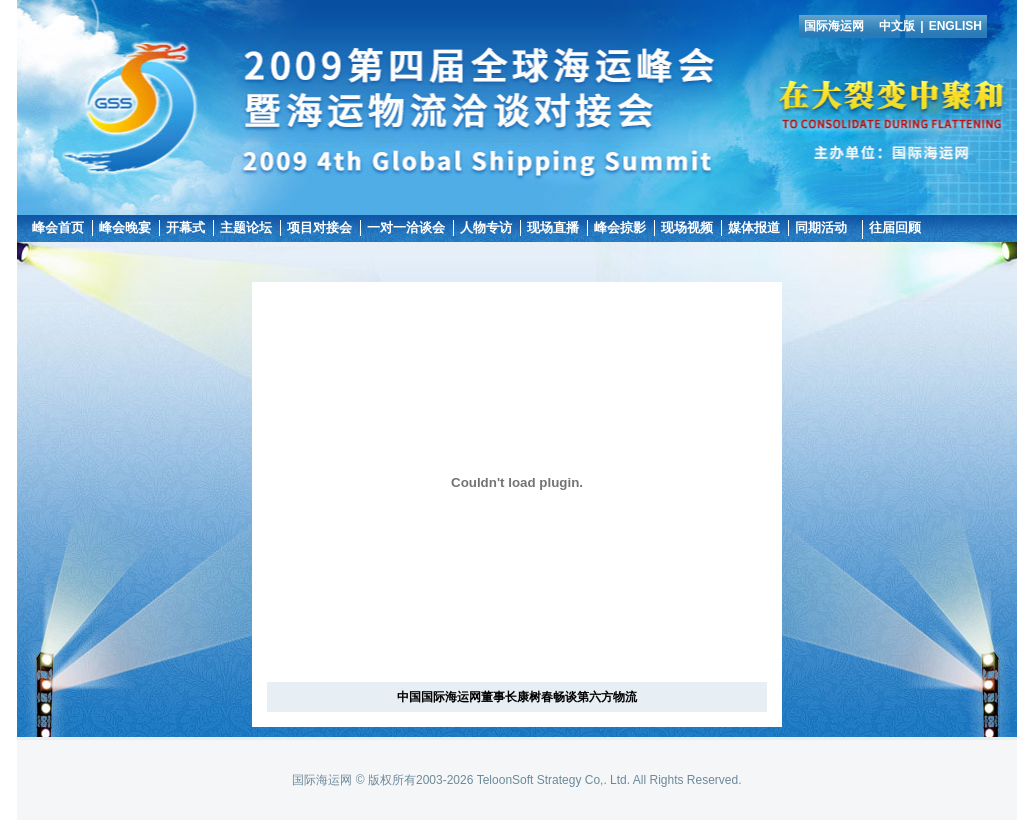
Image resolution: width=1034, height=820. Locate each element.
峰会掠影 (620, 227)
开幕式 (185, 227)
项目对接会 (319, 227)
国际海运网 (834, 26)
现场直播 (553, 227)
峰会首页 (58, 227)
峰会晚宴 (125, 227)
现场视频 (687, 227)
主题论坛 (246, 227)
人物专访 (486, 227)
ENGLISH (955, 26)
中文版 (897, 26)
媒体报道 (754, 227)
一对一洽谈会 (406, 227)
